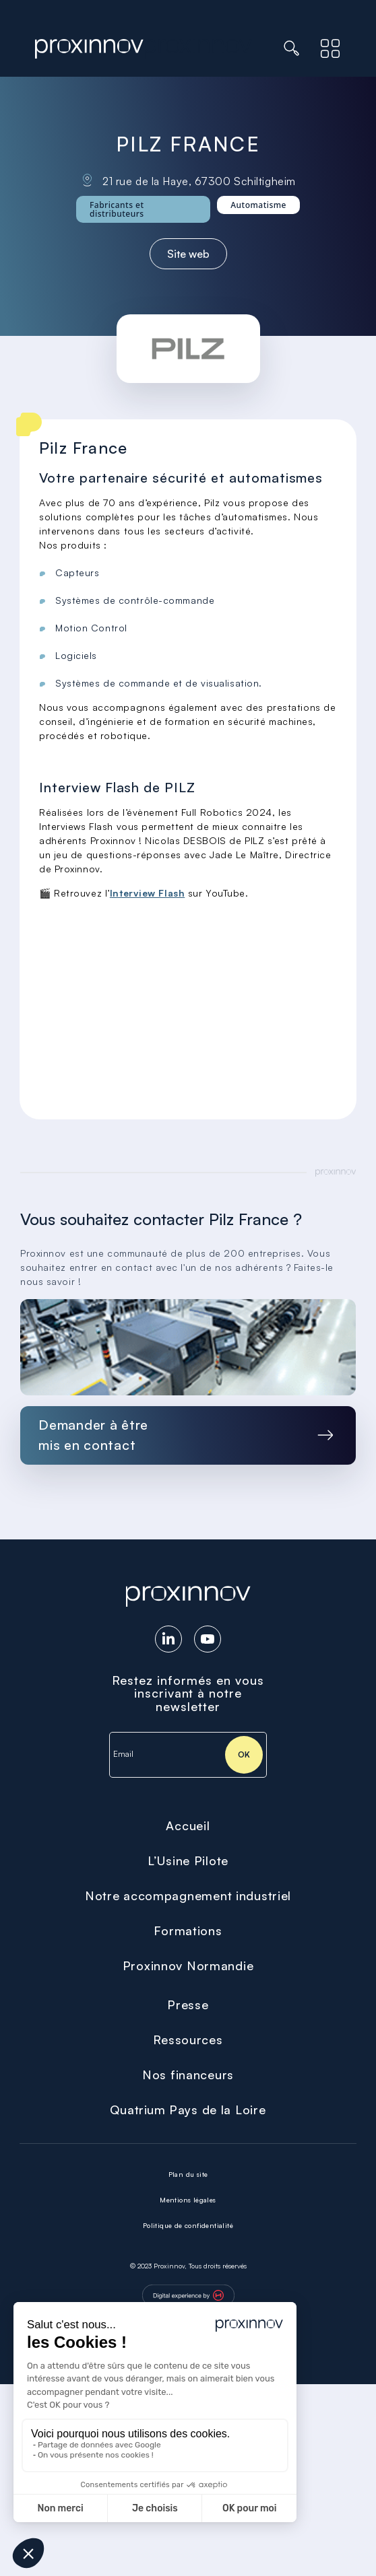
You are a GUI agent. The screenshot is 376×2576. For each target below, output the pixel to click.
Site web (188, 253)
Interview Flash (147, 893)
